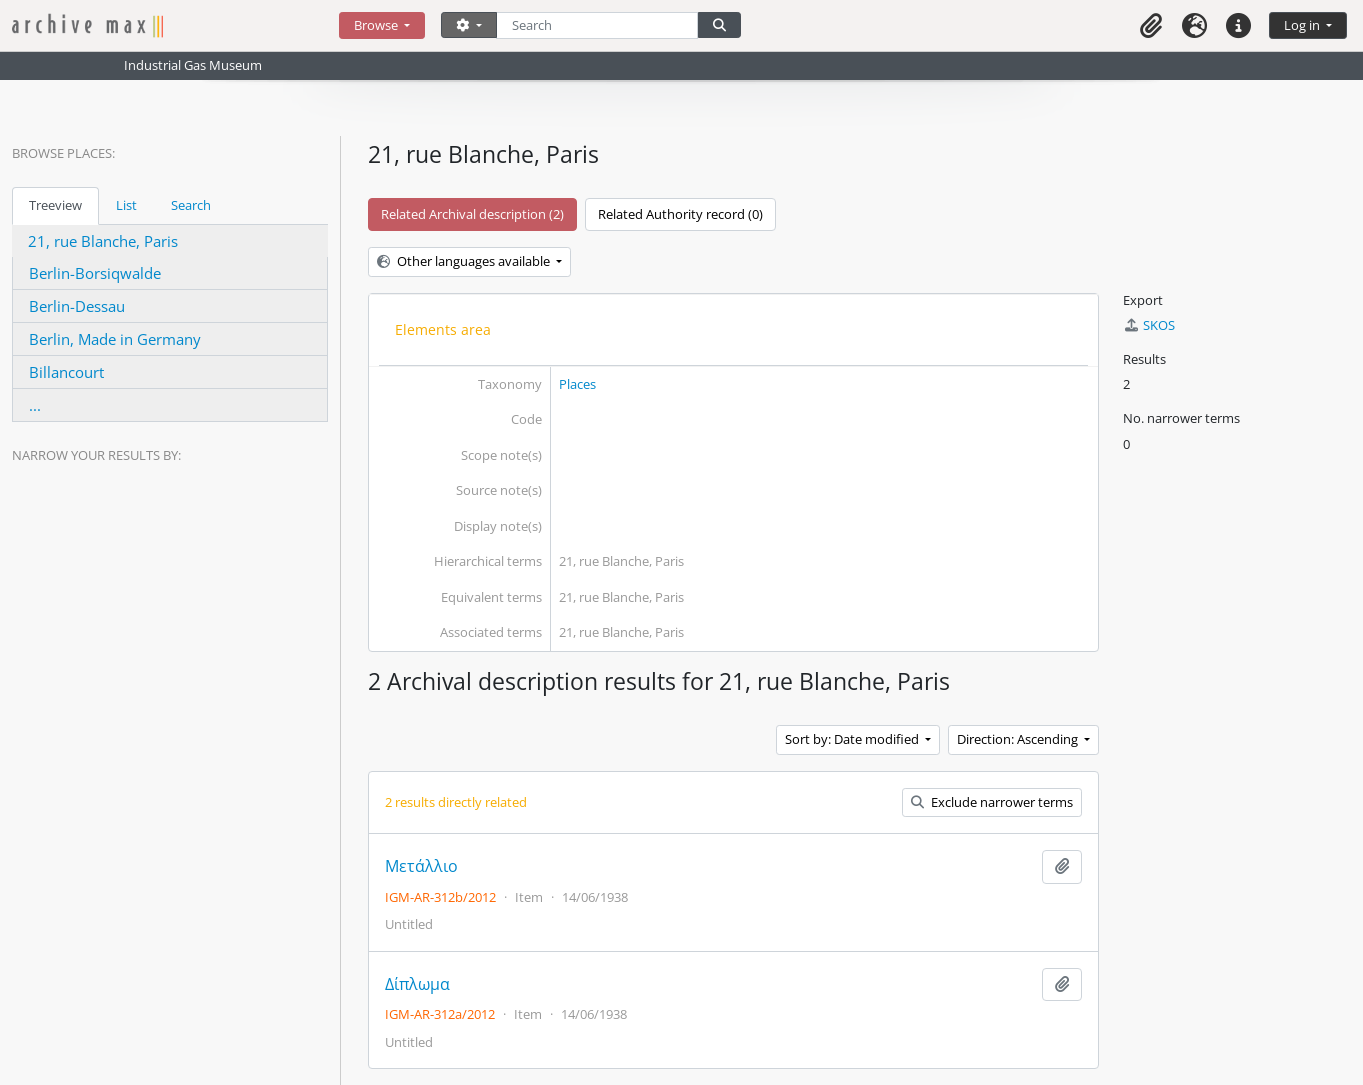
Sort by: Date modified (853, 739)
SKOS (1149, 325)
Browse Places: (63, 153)
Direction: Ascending (1019, 739)
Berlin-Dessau (77, 306)
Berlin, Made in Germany (115, 339)
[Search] (597, 25)
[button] (1151, 25)
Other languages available (465, 261)
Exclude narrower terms (992, 802)
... (35, 405)
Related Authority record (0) (680, 214)
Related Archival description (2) (472, 214)
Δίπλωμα (417, 984)
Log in (1303, 25)
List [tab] (126, 205)
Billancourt (66, 372)
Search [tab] (191, 205)
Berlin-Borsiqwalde (95, 273)
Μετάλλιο (421, 866)
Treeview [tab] (55, 205)
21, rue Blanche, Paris (103, 241)
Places (577, 384)
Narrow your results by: (96, 455)
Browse (377, 25)
